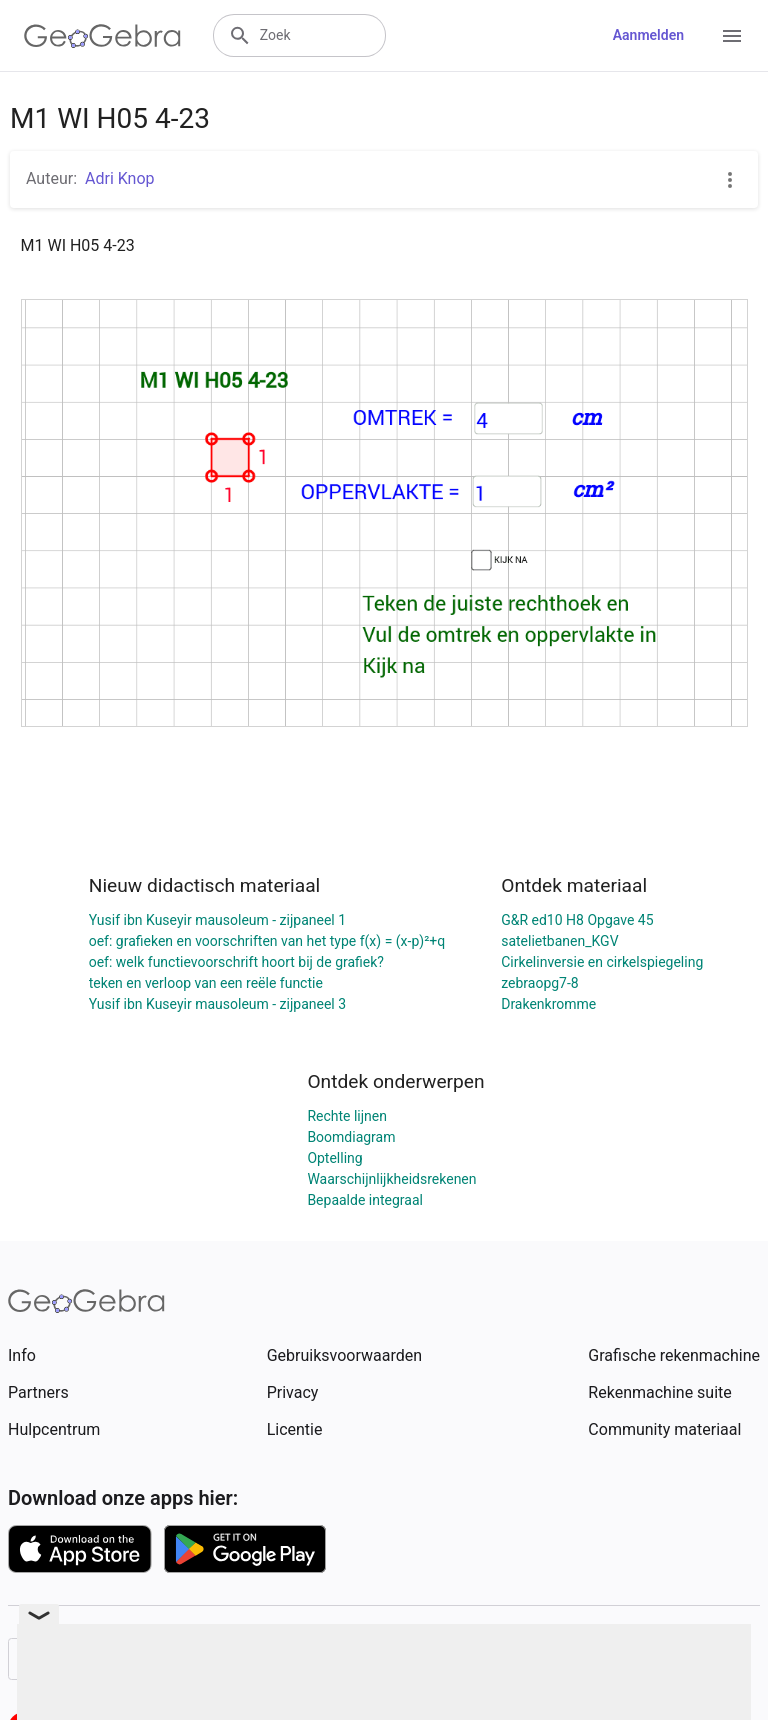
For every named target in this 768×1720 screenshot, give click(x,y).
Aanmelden (648, 35)
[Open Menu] (732, 36)
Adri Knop (120, 178)
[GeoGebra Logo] (102, 36)
